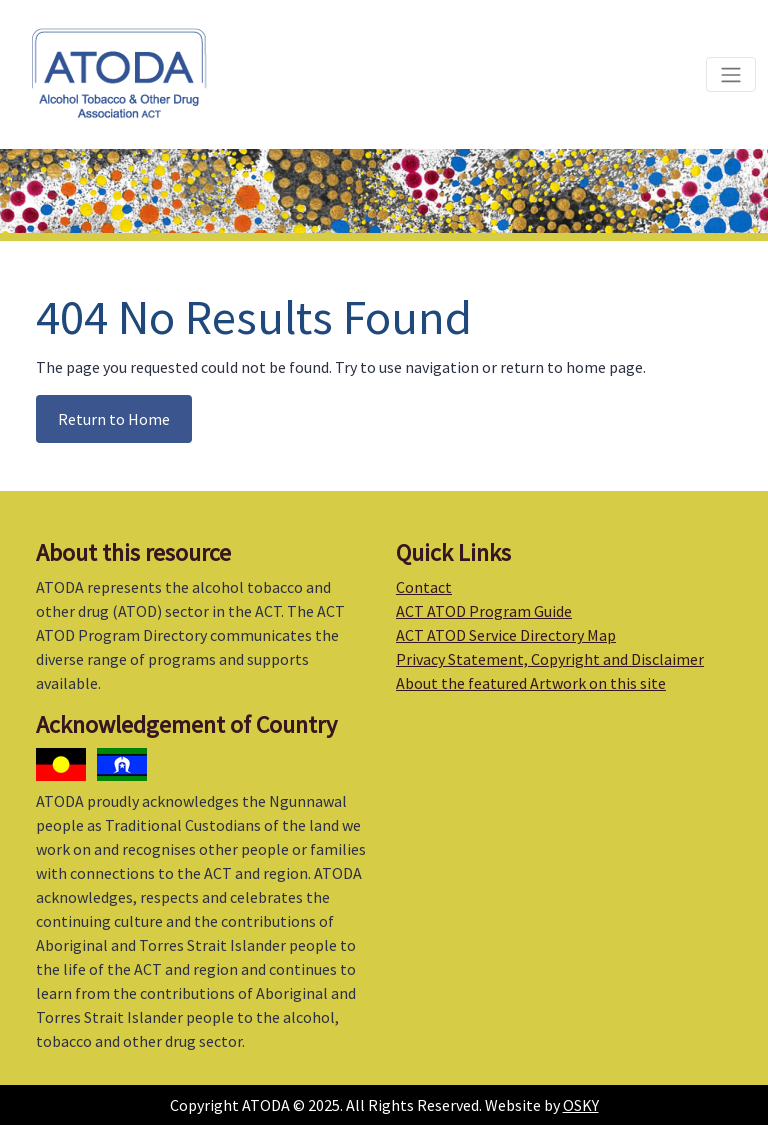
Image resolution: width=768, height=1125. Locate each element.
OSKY (581, 1105)
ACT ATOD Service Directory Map (506, 635)
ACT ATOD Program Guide (484, 611)
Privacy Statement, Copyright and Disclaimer (550, 659)
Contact (424, 587)
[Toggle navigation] (731, 74)
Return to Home (114, 419)
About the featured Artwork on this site (531, 683)
